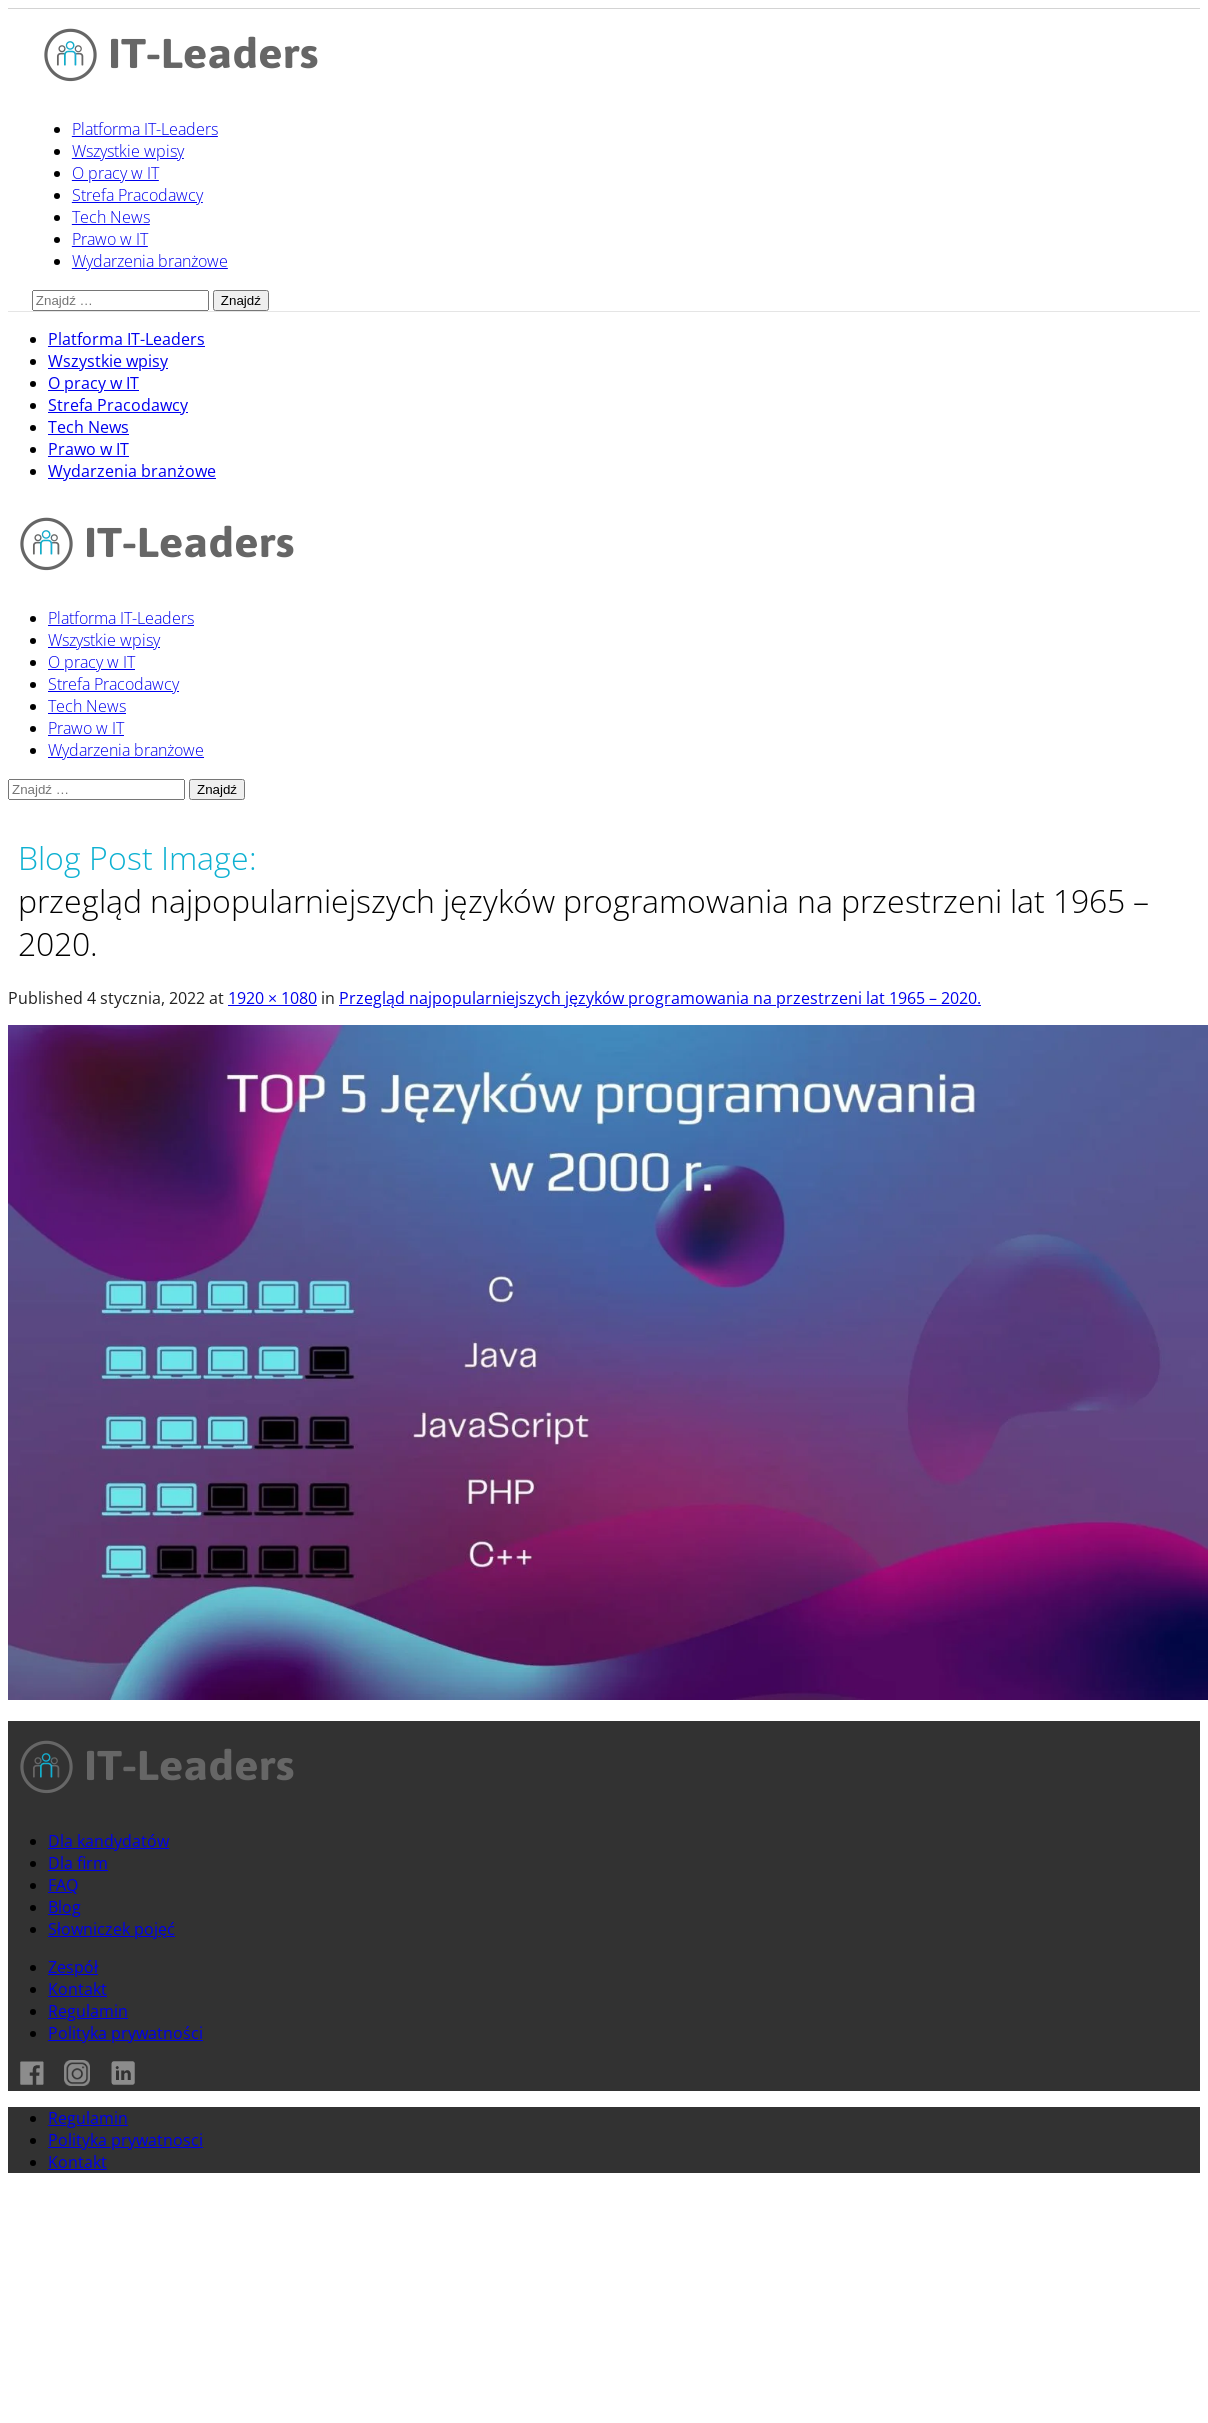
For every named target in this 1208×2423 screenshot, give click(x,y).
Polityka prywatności (125, 2033)
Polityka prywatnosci (125, 2140)
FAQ (63, 1885)
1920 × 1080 (272, 998)
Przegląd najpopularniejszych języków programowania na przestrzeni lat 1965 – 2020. (660, 998)
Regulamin (88, 2011)
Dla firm (78, 1863)
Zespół (73, 1967)
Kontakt (77, 1989)
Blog (64, 1907)
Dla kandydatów (108, 1841)
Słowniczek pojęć (111, 1929)
